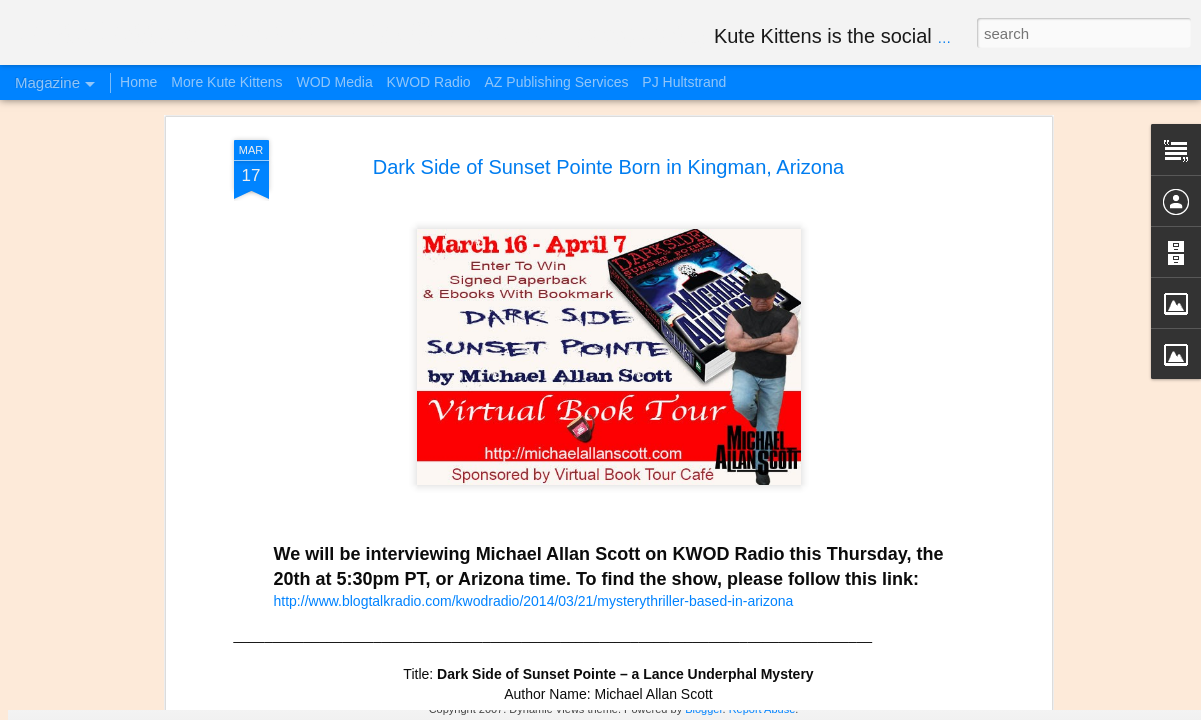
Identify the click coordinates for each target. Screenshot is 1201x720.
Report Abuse (762, 709)
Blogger (703, 709)
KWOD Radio (429, 82)
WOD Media (334, 82)
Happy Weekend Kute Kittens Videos (252, 585)
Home (138, 82)
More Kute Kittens (226, 82)
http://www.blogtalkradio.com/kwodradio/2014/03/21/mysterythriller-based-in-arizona (534, 281)
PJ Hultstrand (684, 82)
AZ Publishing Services (557, 82)
